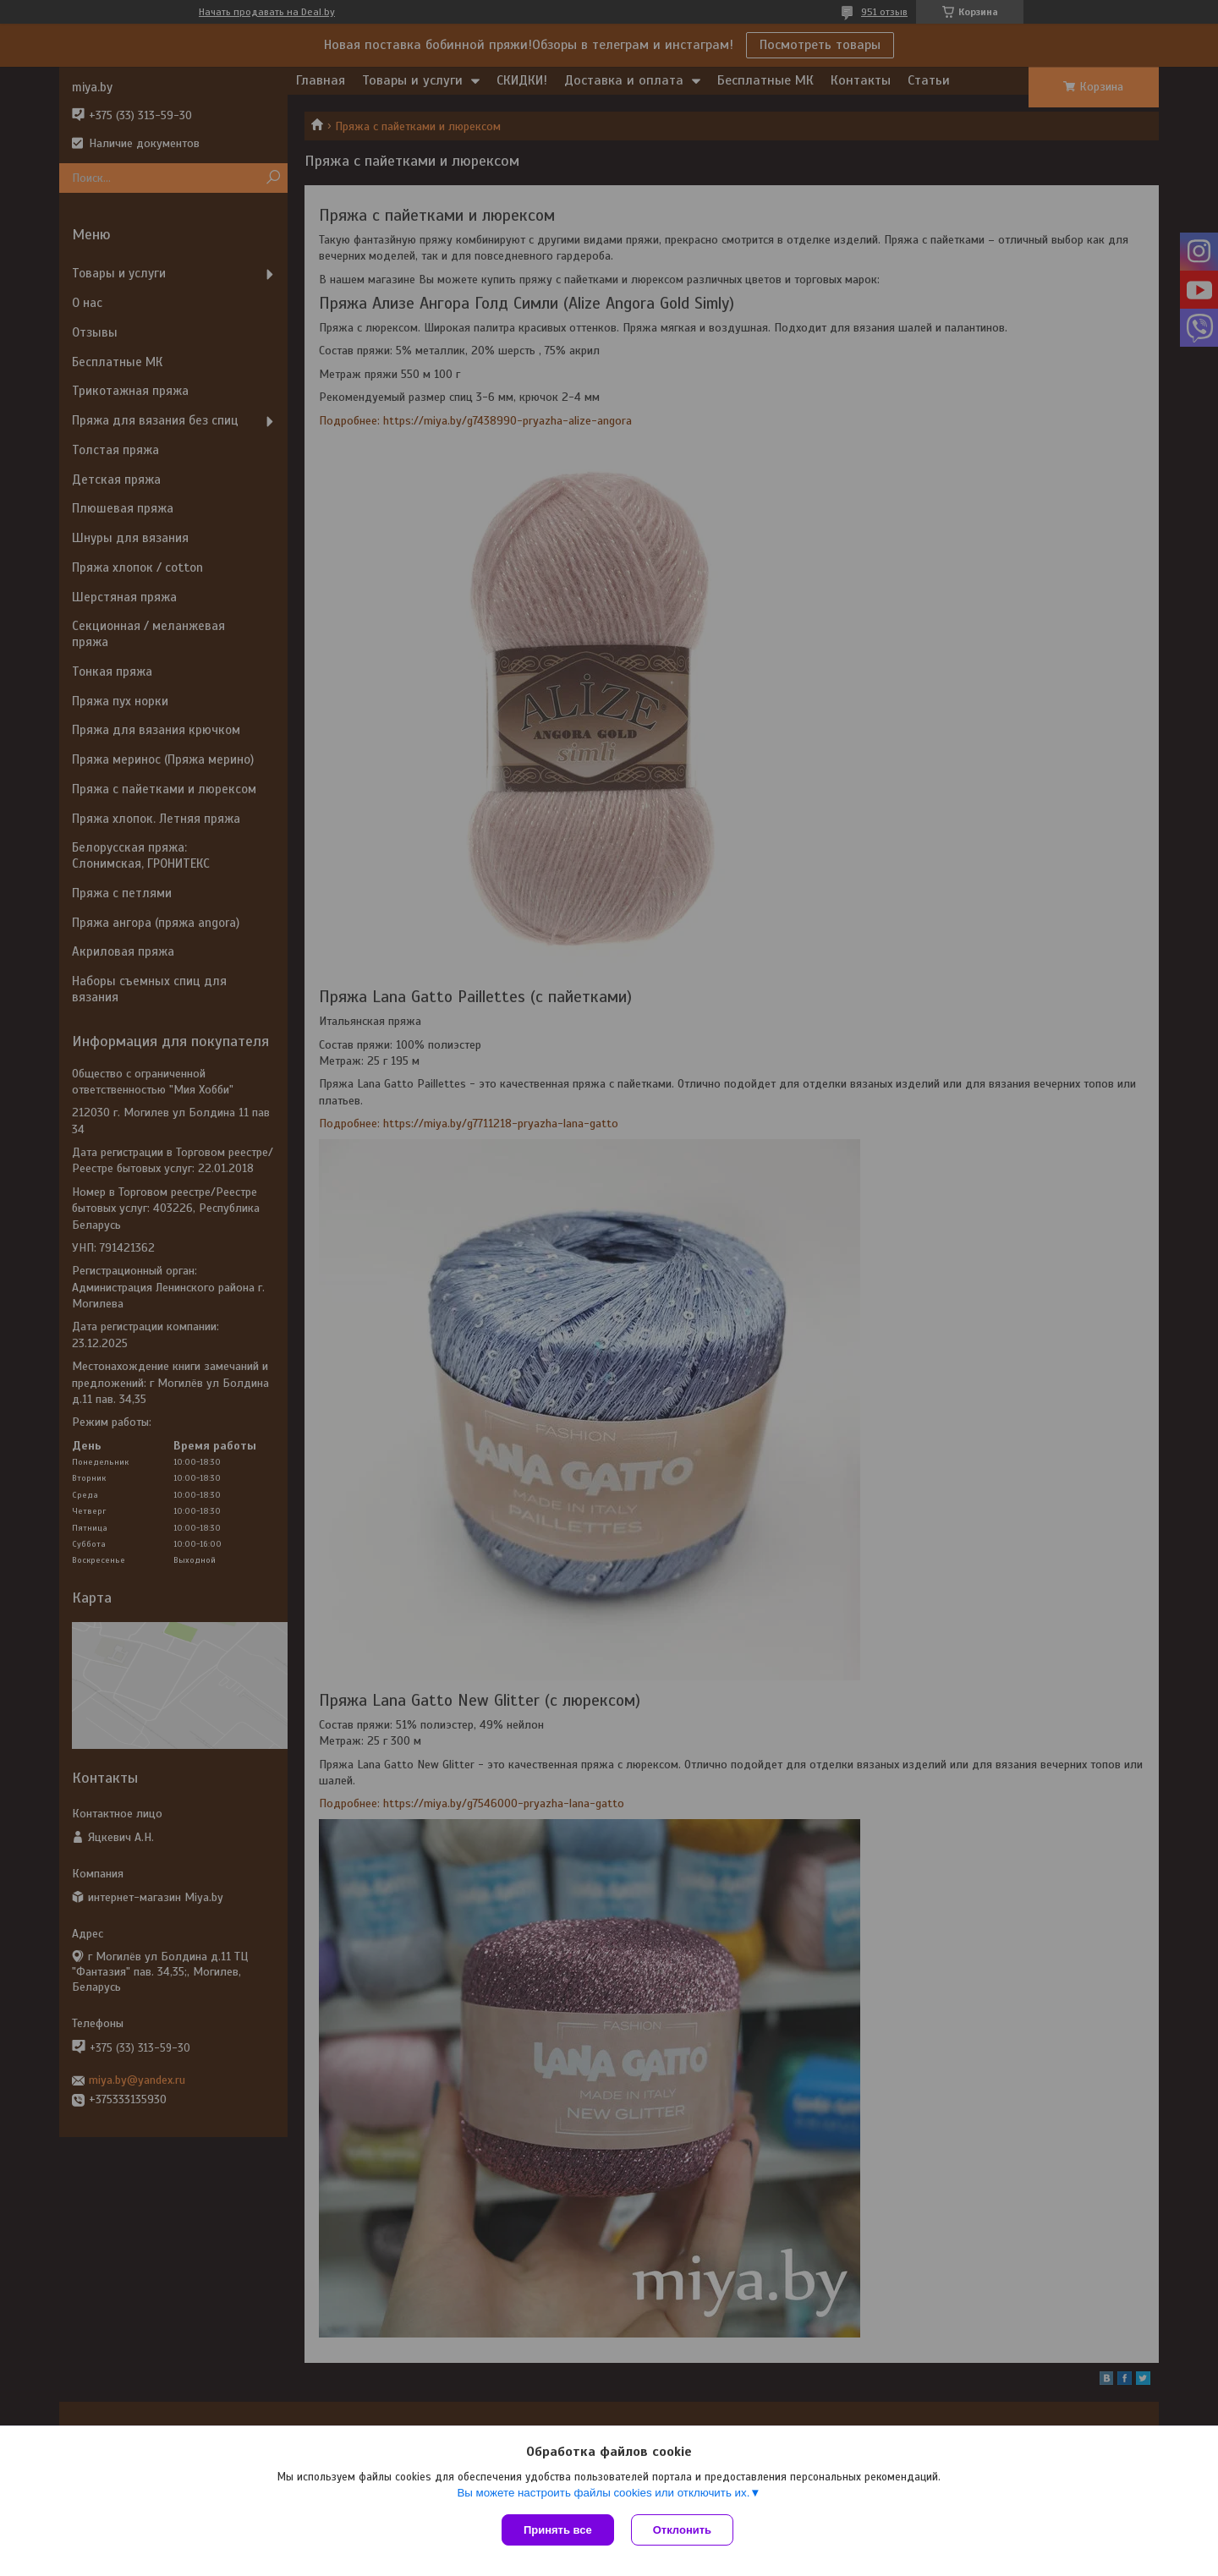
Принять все (558, 2530)
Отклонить (682, 2530)
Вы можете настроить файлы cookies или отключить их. (603, 2492)
